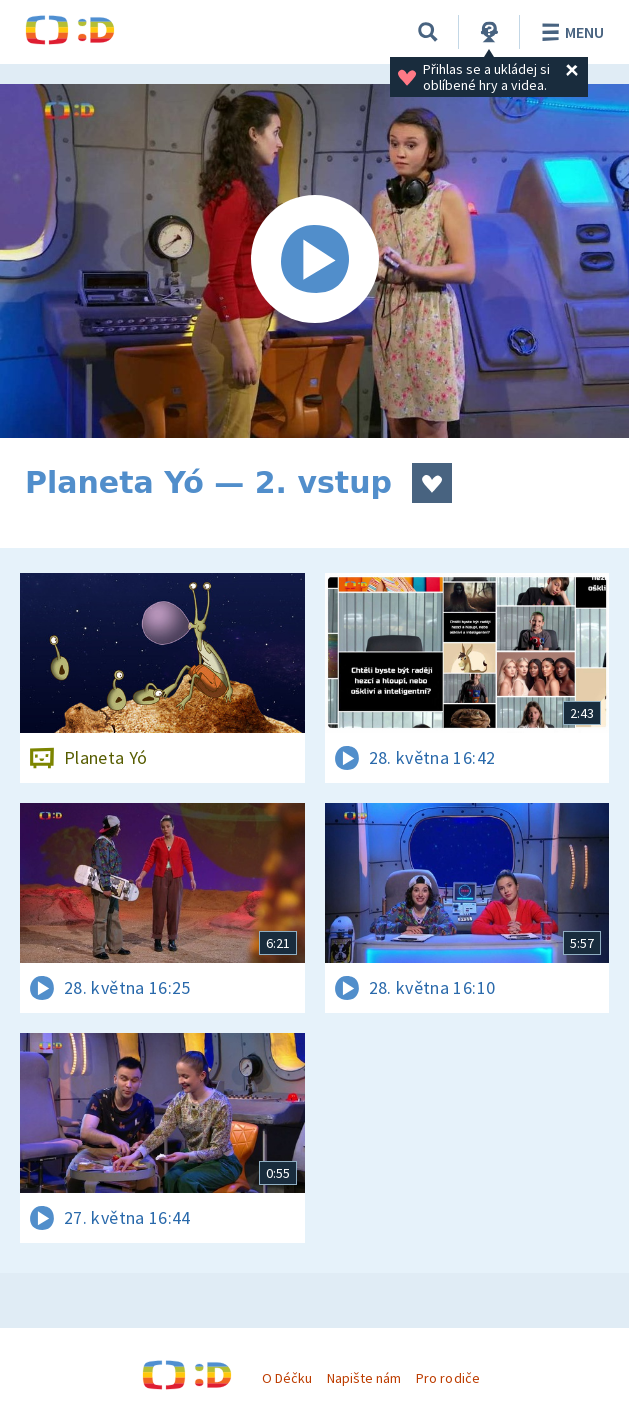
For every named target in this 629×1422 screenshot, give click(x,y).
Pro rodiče (447, 1378)
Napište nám (364, 1378)
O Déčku (287, 1378)
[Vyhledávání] (428, 32)
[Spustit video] (314, 261)
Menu (569, 32)
